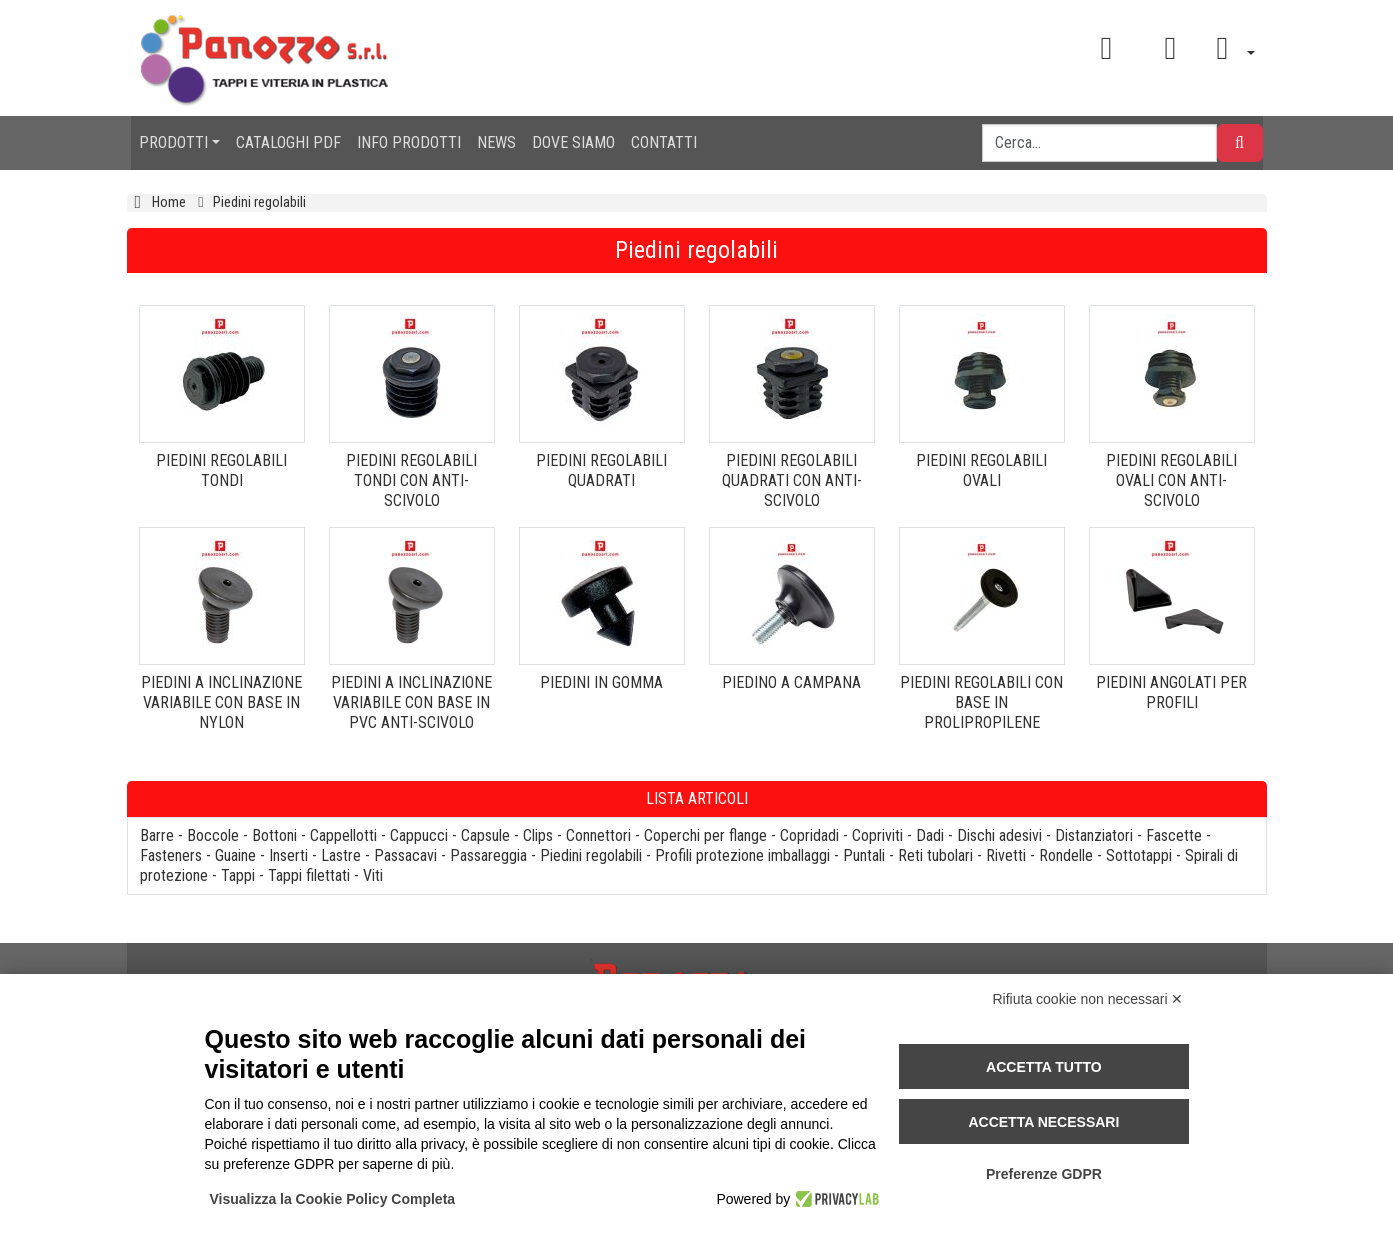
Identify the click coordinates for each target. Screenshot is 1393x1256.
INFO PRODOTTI (409, 142)
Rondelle (1066, 855)
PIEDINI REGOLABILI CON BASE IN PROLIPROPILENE (981, 702)
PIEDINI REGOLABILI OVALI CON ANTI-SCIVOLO (1171, 480)
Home (169, 202)
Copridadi (809, 835)
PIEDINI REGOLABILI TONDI (221, 470)
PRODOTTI (173, 142)
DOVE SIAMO (573, 142)
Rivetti (1006, 855)
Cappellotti (343, 835)
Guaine (235, 855)
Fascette (1174, 835)
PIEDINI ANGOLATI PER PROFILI (1171, 692)
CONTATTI (664, 142)
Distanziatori (1094, 835)
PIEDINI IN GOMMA (601, 682)
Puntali (864, 855)
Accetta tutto (1044, 1067)
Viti (373, 875)
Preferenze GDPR (1044, 1174)
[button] (1228, 48)
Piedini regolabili (591, 855)
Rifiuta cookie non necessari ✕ (1088, 999)
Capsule (485, 835)
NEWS (496, 142)
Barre (157, 835)
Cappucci (419, 835)
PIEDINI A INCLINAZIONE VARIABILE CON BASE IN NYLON (221, 702)
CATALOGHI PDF (288, 142)
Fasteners (171, 855)
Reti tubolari (935, 855)
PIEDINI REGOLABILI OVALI (981, 470)
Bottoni (274, 835)
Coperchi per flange (705, 835)
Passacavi (405, 855)
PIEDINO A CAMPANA (791, 682)
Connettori (598, 835)
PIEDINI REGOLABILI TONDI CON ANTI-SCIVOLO (411, 480)
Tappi (238, 875)
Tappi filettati (309, 875)
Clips (538, 835)
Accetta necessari (1043, 1122)
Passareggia (488, 855)
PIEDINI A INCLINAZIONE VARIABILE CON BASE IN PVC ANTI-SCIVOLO (411, 702)
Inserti (288, 855)
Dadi (930, 835)
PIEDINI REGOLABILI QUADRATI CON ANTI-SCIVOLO (792, 480)
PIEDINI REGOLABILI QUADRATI (601, 470)
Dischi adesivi (999, 835)
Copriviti (877, 835)
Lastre (341, 855)
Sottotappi (1139, 855)
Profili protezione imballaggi (742, 855)
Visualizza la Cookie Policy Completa (333, 1199)
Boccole (213, 835)
